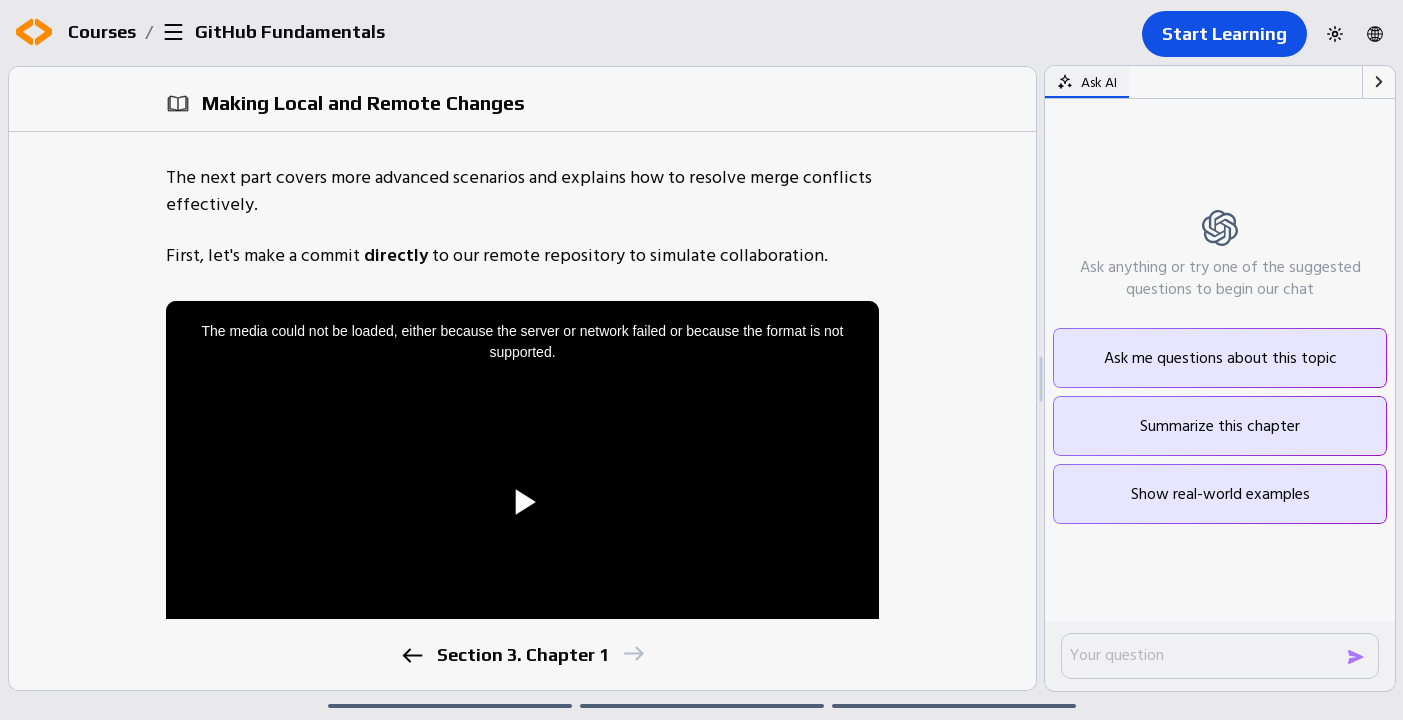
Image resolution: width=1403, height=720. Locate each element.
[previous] (412, 655)
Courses (102, 31)
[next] (633, 653)
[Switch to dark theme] (1335, 34)
